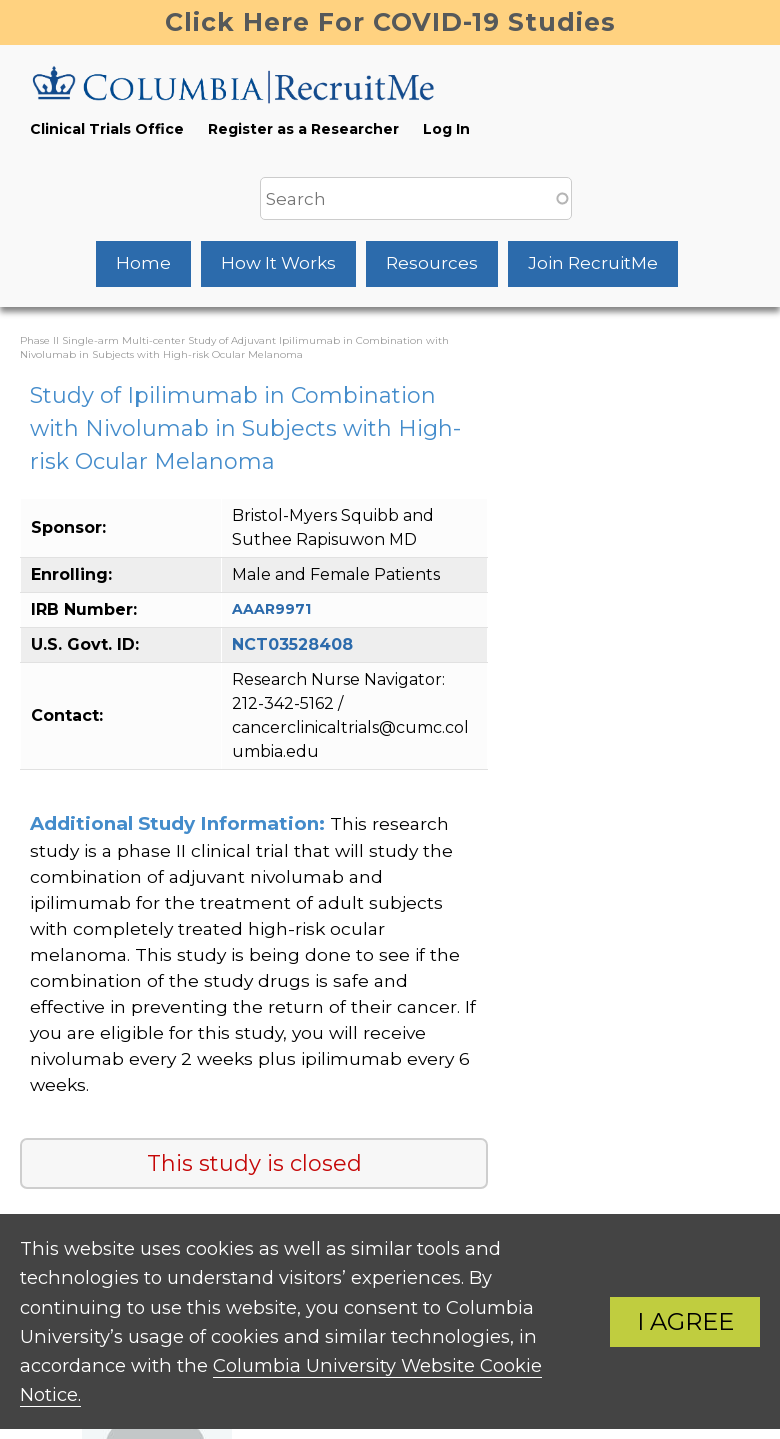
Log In (446, 129)
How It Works (278, 263)
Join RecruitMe (593, 263)
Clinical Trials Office (107, 129)
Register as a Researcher (303, 129)
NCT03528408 (292, 644)
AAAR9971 (271, 609)
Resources (432, 263)
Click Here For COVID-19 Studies (390, 22)
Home (143, 263)
